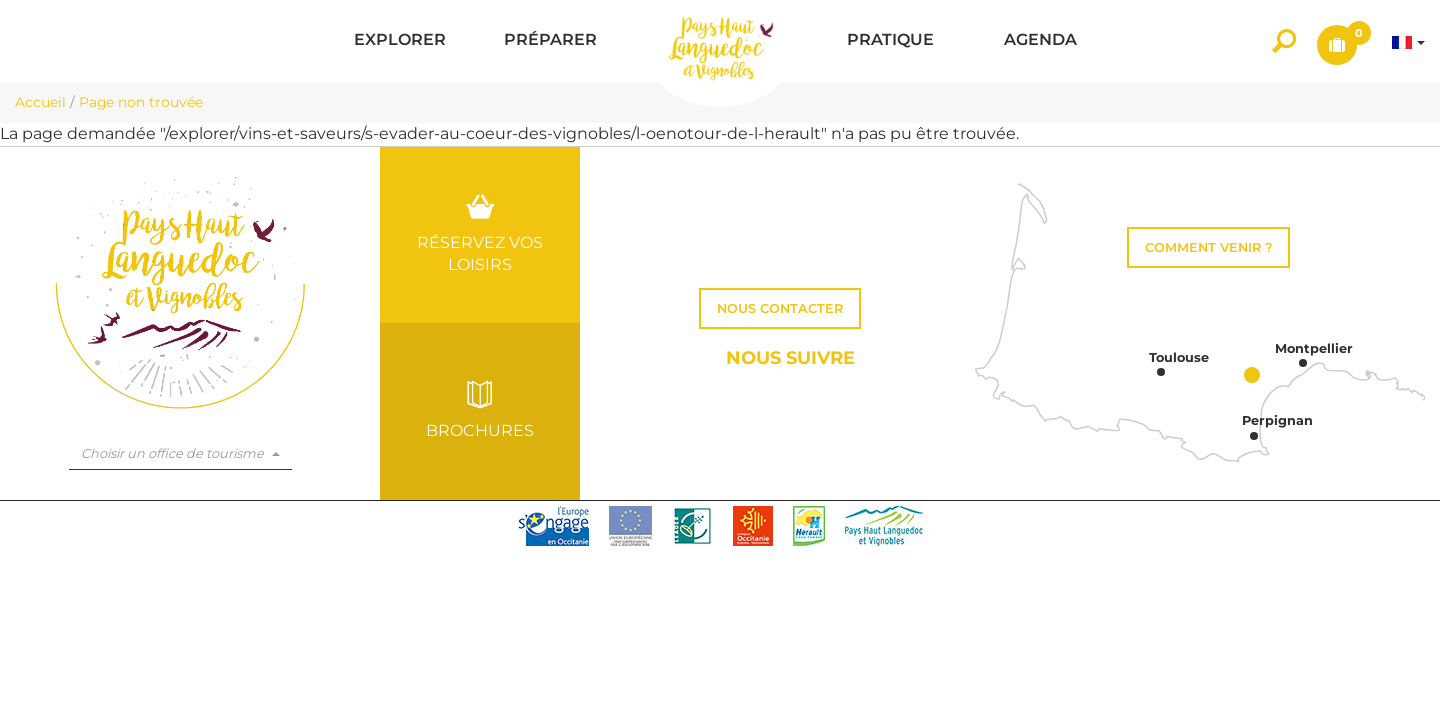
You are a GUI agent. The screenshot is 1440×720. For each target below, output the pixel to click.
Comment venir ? (1208, 247)
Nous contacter (780, 308)
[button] (400, 41)
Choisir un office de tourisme (180, 453)
